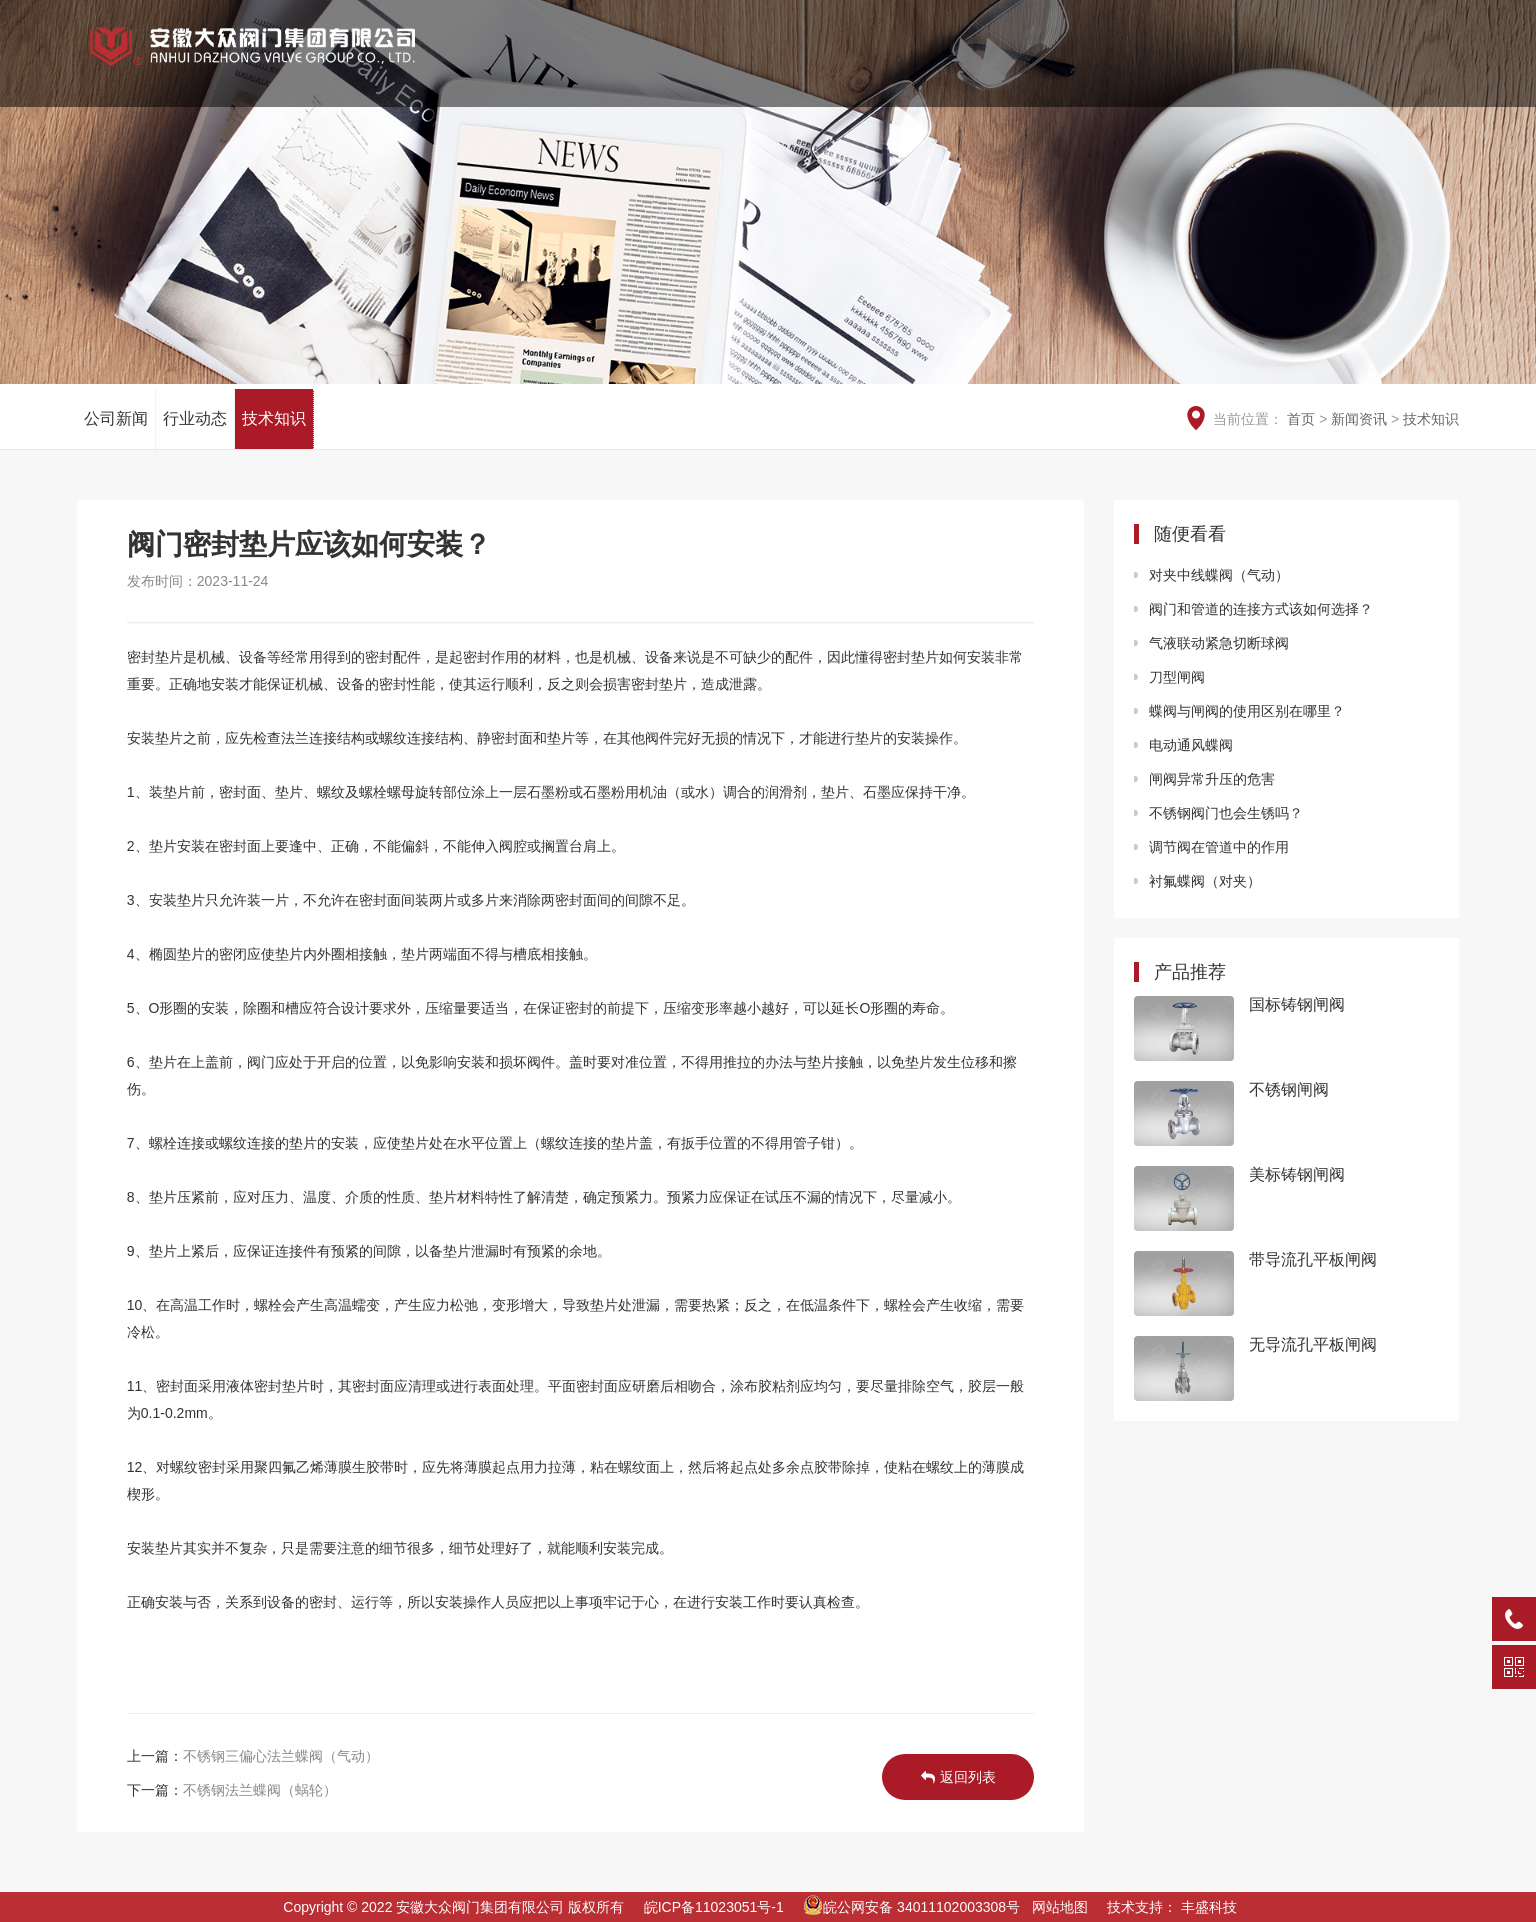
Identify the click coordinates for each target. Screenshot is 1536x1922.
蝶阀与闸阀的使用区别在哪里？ (1247, 711)
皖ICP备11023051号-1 (714, 1907)
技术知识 (274, 418)
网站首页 (681, 69)
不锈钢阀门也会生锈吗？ (1226, 813)
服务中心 (1305, 69)
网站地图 (1060, 1907)
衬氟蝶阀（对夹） (1205, 881)
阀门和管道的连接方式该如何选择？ (1261, 609)
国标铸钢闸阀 (1297, 1004)
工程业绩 (1097, 69)
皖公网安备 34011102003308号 (911, 1907)
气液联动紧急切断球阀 (1219, 643)
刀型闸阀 (1177, 677)
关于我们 (785, 69)
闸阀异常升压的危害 (1212, 779)
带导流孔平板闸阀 (1313, 1259)
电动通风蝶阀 (1191, 745)
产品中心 (993, 69)
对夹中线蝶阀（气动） (1219, 575)
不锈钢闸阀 (1289, 1089)
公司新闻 (116, 418)
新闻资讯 (1201, 69)
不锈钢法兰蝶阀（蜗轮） (260, 1790)
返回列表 (958, 1777)
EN (1340, 20)
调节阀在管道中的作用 (1219, 847)
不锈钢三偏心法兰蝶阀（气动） (281, 1756)
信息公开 (1409, 69)
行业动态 (195, 418)
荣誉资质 (889, 69)
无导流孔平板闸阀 (1313, 1344)
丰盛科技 (1209, 1907)
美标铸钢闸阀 (1297, 1174)
